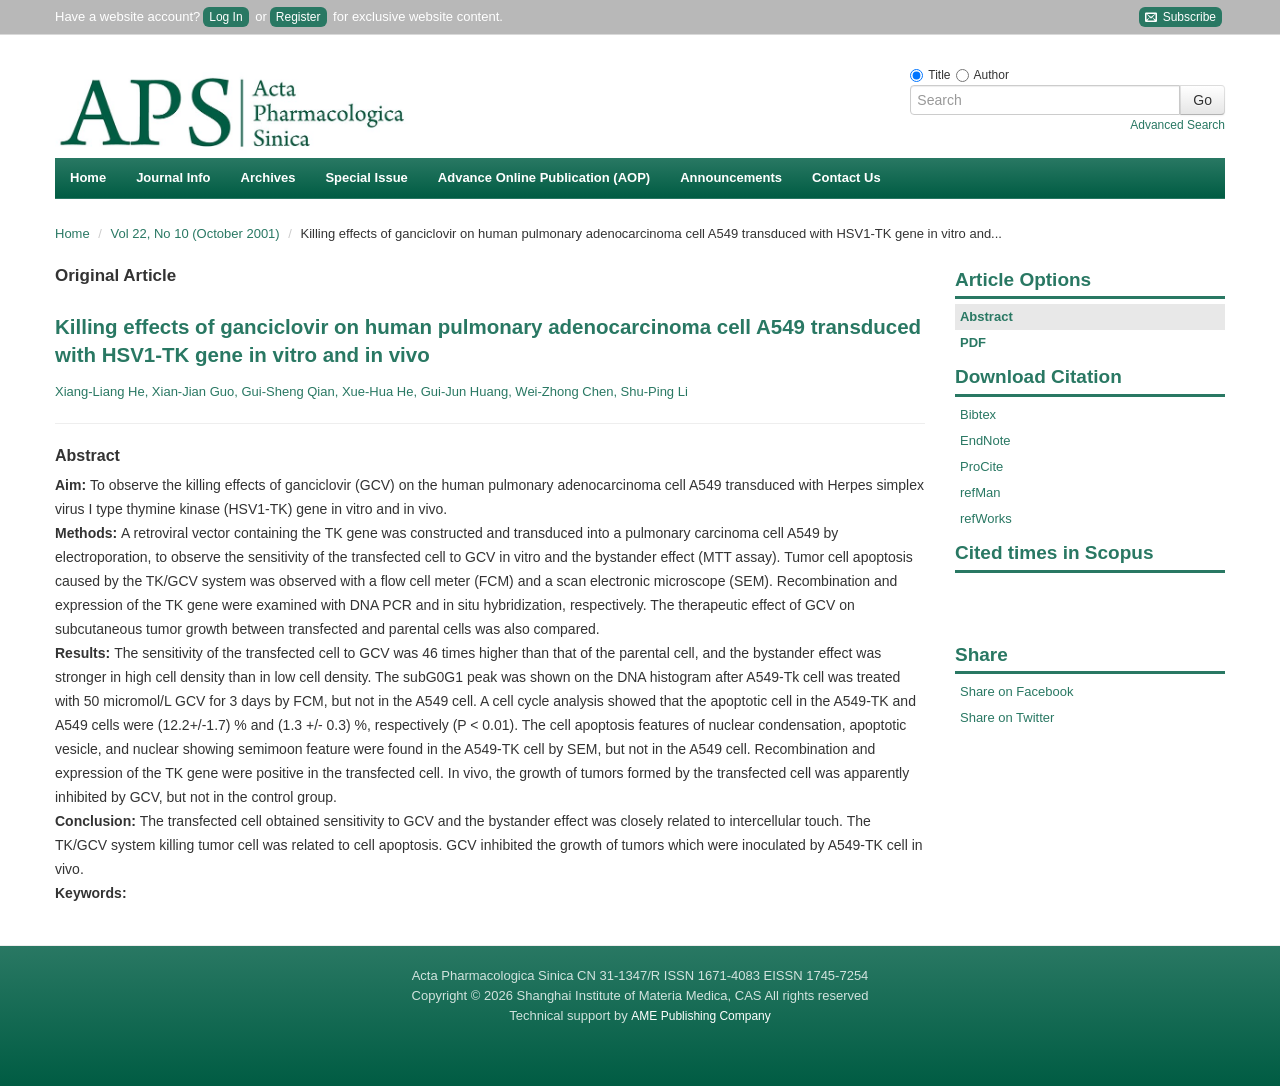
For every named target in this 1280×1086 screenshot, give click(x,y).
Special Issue (366, 177)
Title (939, 75)
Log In (225, 17)
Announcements (731, 177)
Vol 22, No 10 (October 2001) (197, 233)
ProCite (981, 466)
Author (991, 75)
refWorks (986, 518)
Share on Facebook (1016, 691)
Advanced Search (1177, 125)
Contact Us (846, 177)
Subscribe (1180, 17)
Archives (268, 177)
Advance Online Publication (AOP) (544, 177)
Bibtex (978, 414)
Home (88, 177)
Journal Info (173, 177)
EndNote (985, 440)
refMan (980, 492)
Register (298, 17)
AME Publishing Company (700, 1016)
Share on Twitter (1007, 717)
